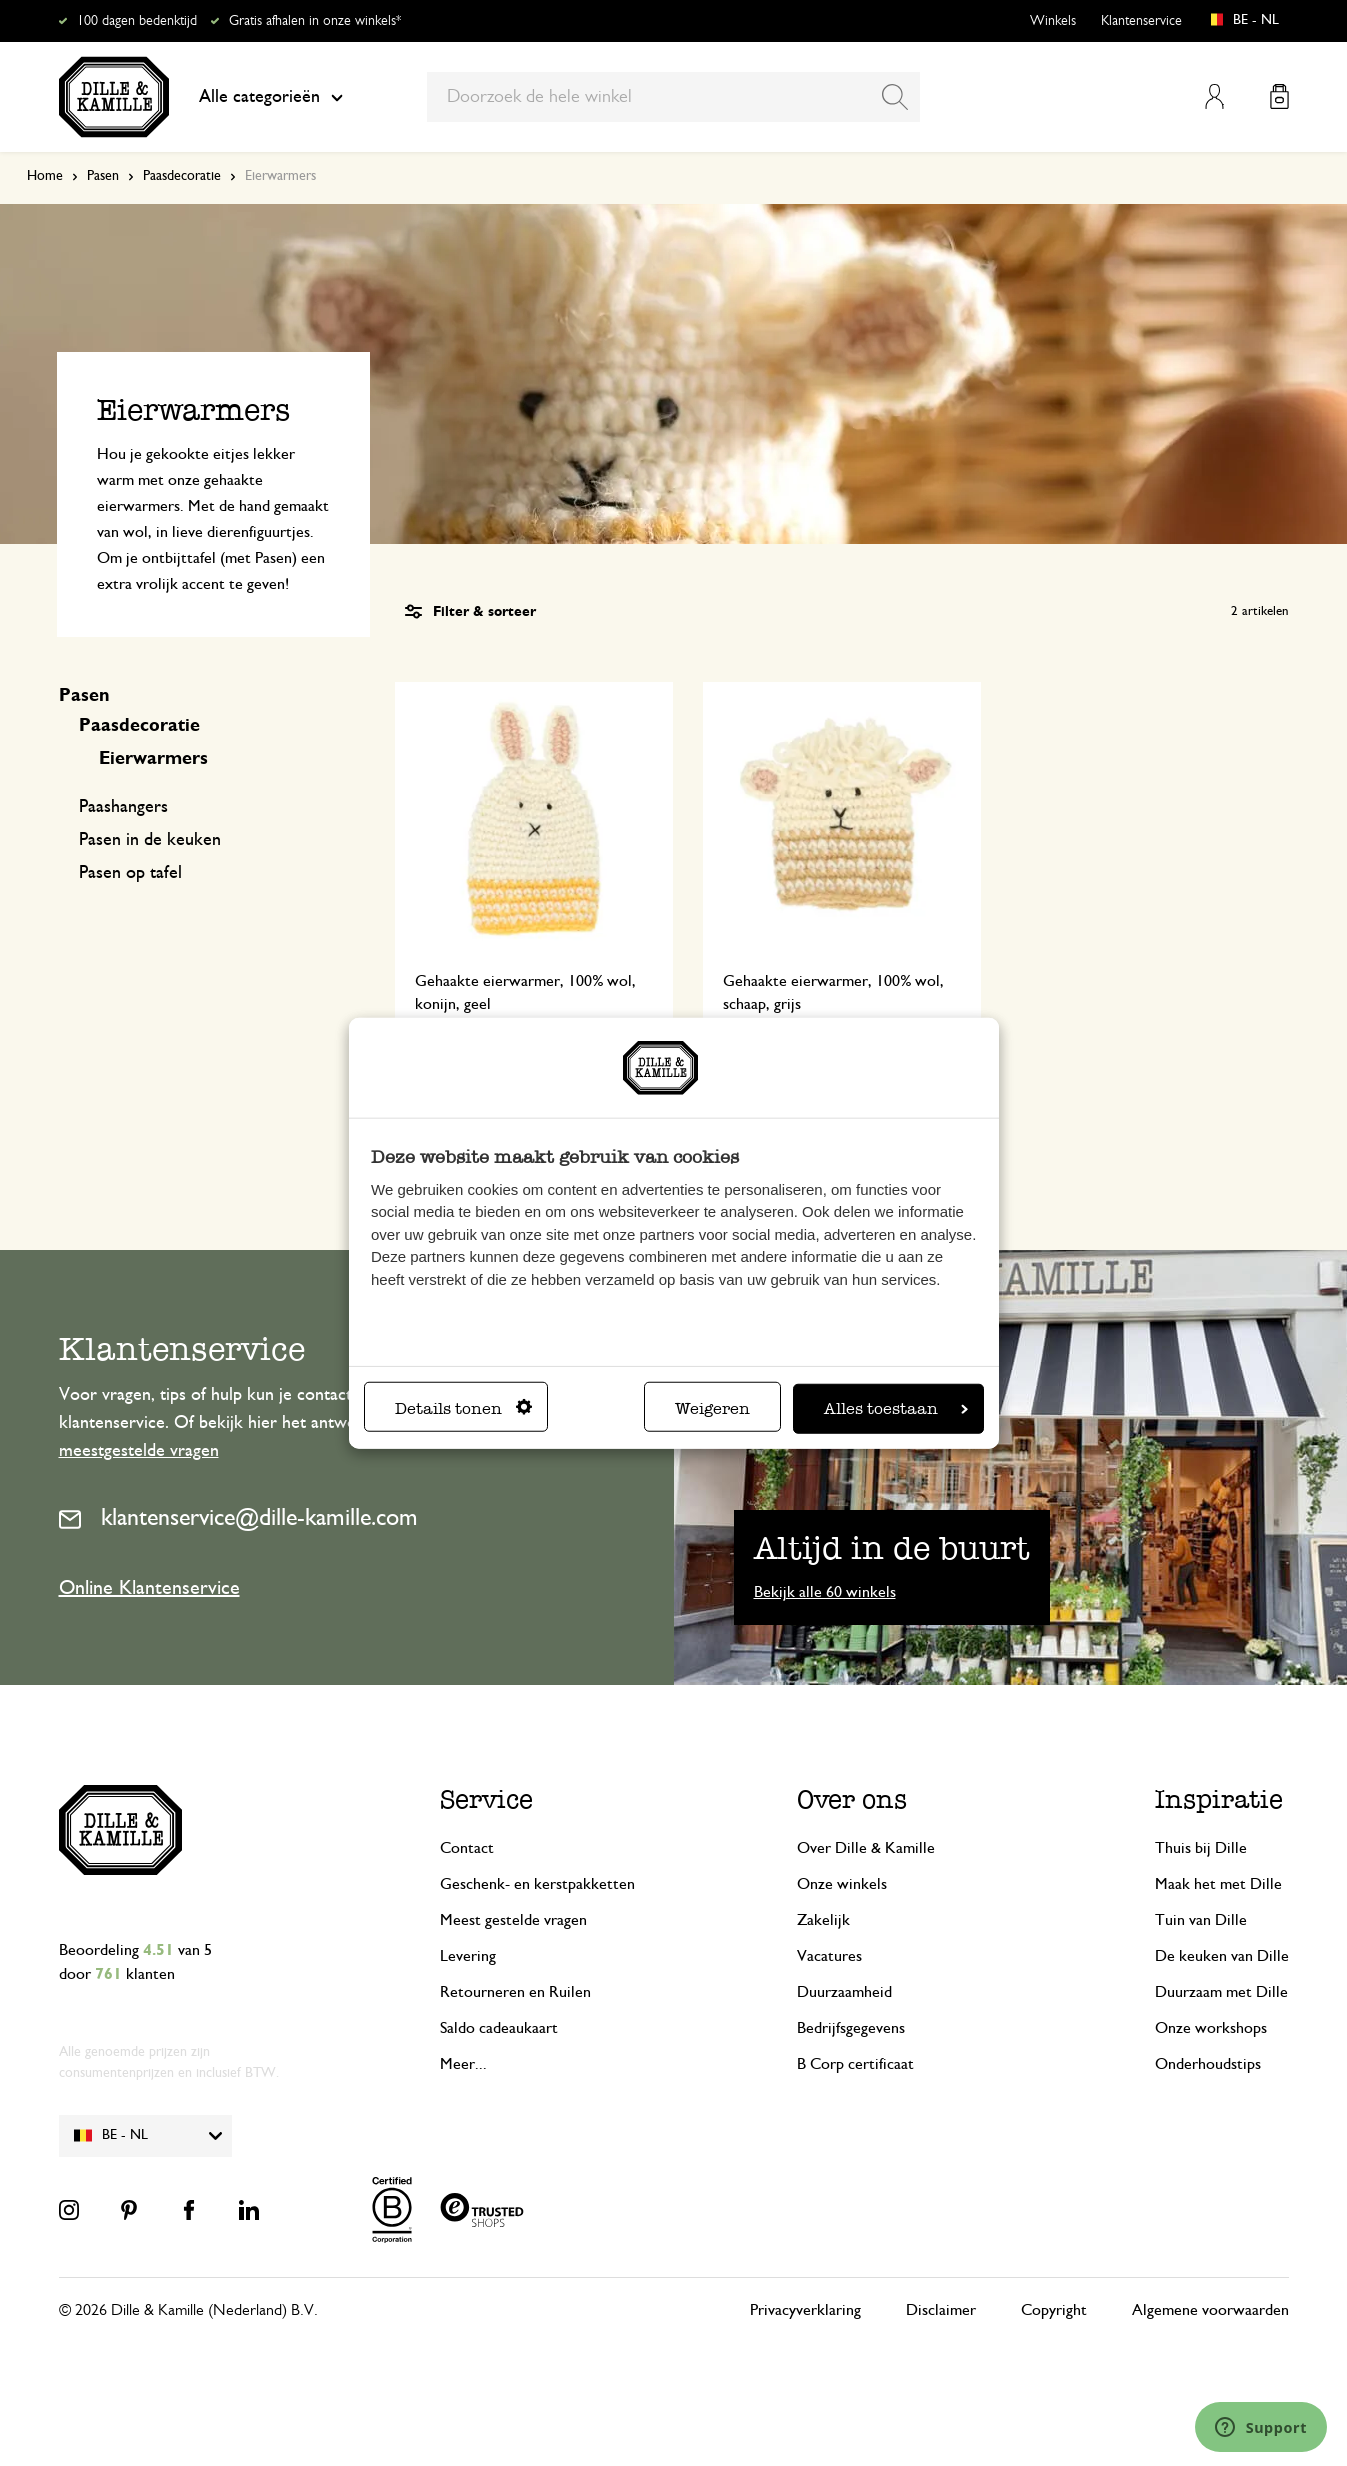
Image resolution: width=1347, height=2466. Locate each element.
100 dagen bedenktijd (137, 21)
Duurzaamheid (844, 1992)
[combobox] (673, 97)
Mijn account (1214, 96)
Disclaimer (941, 2310)
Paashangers (123, 807)
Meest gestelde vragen (513, 1920)
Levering (468, 1956)
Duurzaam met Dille (1221, 1992)
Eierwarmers (153, 759)
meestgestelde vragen (139, 1451)
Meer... (463, 2064)
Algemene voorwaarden (1210, 2310)
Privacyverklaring (805, 2310)
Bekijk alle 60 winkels (825, 1592)
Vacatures (829, 1956)
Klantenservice (1141, 21)
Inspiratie (1219, 1799)
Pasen (103, 176)
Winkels (1053, 21)
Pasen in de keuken (150, 840)
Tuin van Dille (1201, 1920)
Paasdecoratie (182, 176)
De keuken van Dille (1222, 1956)
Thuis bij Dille (1201, 1848)
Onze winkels (842, 1884)
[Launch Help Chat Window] (1261, 2427)
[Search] (895, 97)
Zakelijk (823, 1920)
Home (45, 176)
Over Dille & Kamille (866, 1848)
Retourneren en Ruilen (515, 1992)
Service (486, 1799)
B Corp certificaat (855, 2064)
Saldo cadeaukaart (499, 2028)
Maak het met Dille (1218, 1884)
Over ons (852, 1799)
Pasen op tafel (130, 873)
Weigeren (712, 1407)
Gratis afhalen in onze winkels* (315, 21)
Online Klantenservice (149, 1588)
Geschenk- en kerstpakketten (537, 1884)
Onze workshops (1211, 2028)
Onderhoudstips (1208, 2064)
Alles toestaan (896, 1407)
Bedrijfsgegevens (851, 2028)
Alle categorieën (271, 97)
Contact (467, 1848)
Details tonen (463, 1407)
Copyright (1054, 2310)
